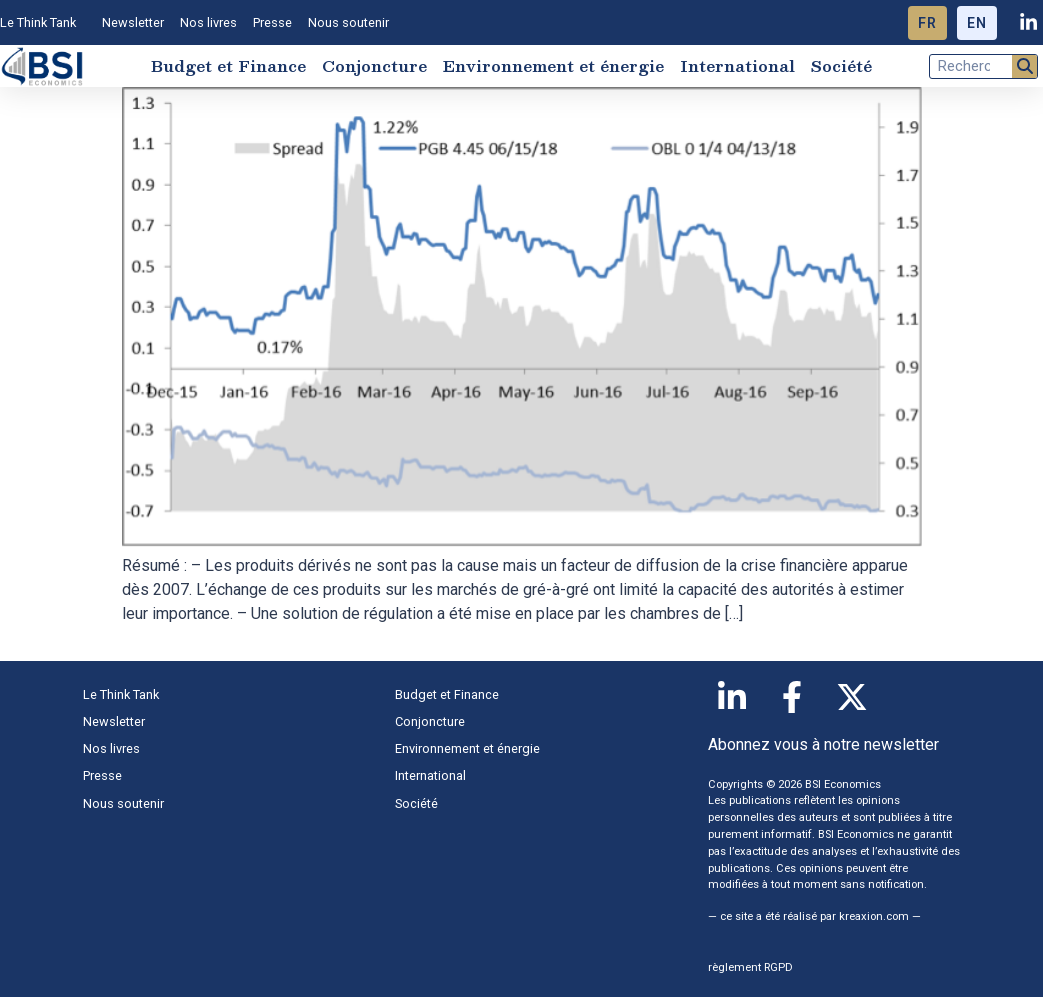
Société (841, 65)
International (737, 65)
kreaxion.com (874, 916)
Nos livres (208, 22)
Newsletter (133, 22)
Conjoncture (374, 65)
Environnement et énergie (553, 65)
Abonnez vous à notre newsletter (823, 744)
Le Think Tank (43, 23)
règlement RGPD (750, 967)
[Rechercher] (1024, 66)
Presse (272, 22)
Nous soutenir (348, 22)
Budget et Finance (228, 65)
